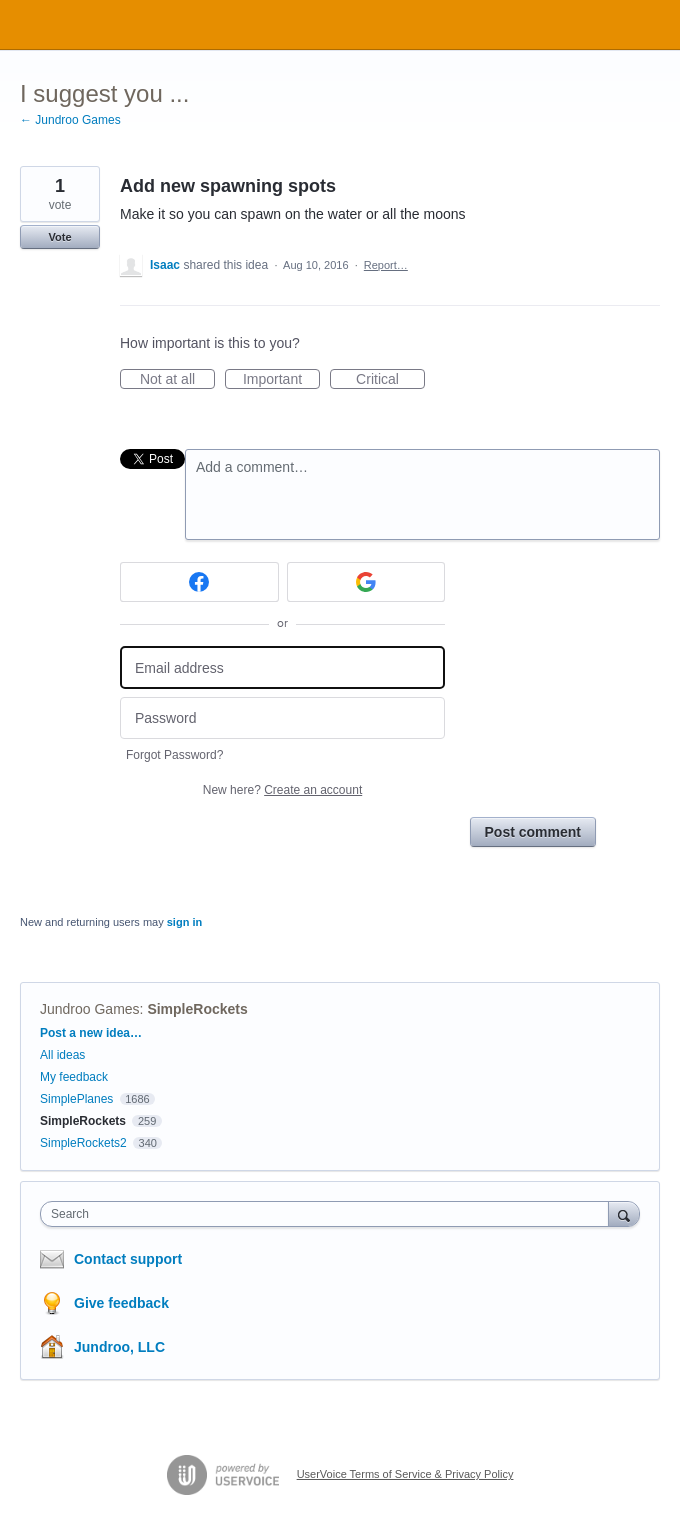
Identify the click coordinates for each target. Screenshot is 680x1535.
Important (281, 380)
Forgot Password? (174, 755)
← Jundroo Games (70, 120)
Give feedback (121, 1303)
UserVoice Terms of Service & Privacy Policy (405, 1474)
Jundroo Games (90, 1009)
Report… (386, 265)
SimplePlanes (76, 1099)
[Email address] (282, 667)
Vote (59, 237)
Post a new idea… (91, 1033)
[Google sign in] (366, 582)
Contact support (128, 1259)
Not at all (177, 380)
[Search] (624, 1213)
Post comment (533, 832)
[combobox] (329, 1214)
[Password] (282, 718)
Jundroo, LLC (119, 1347)
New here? (282, 790)
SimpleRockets (197, 1009)
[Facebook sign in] (199, 582)
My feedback (74, 1077)
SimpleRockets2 (83, 1143)
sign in (184, 922)
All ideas (62, 1055)
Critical (390, 380)
